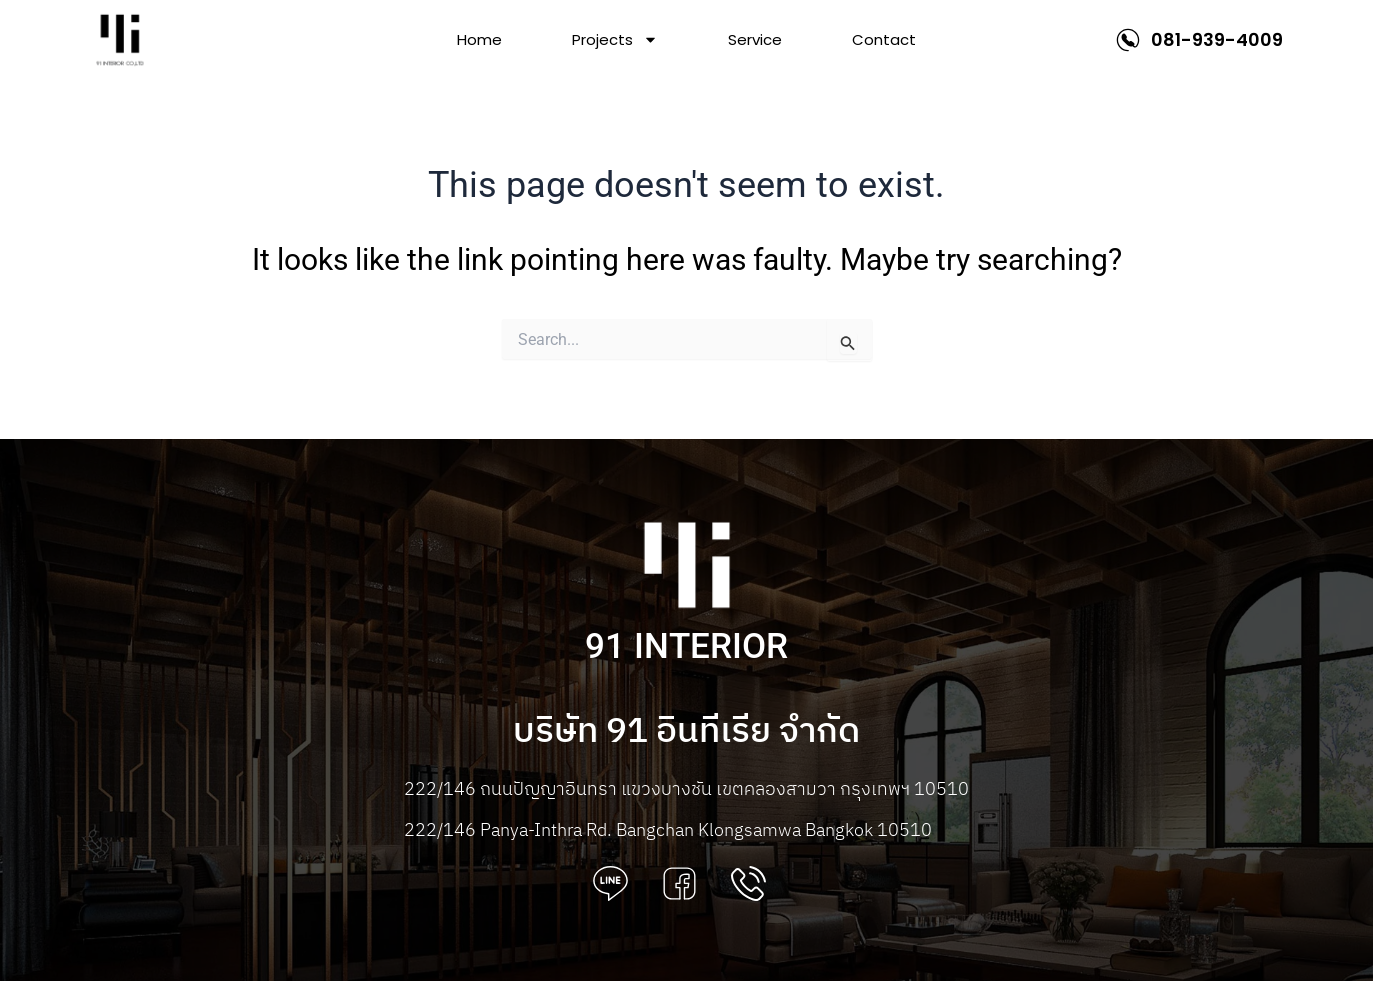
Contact (884, 39)
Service (755, 39)
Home (479, 39)
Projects (615, 39)
